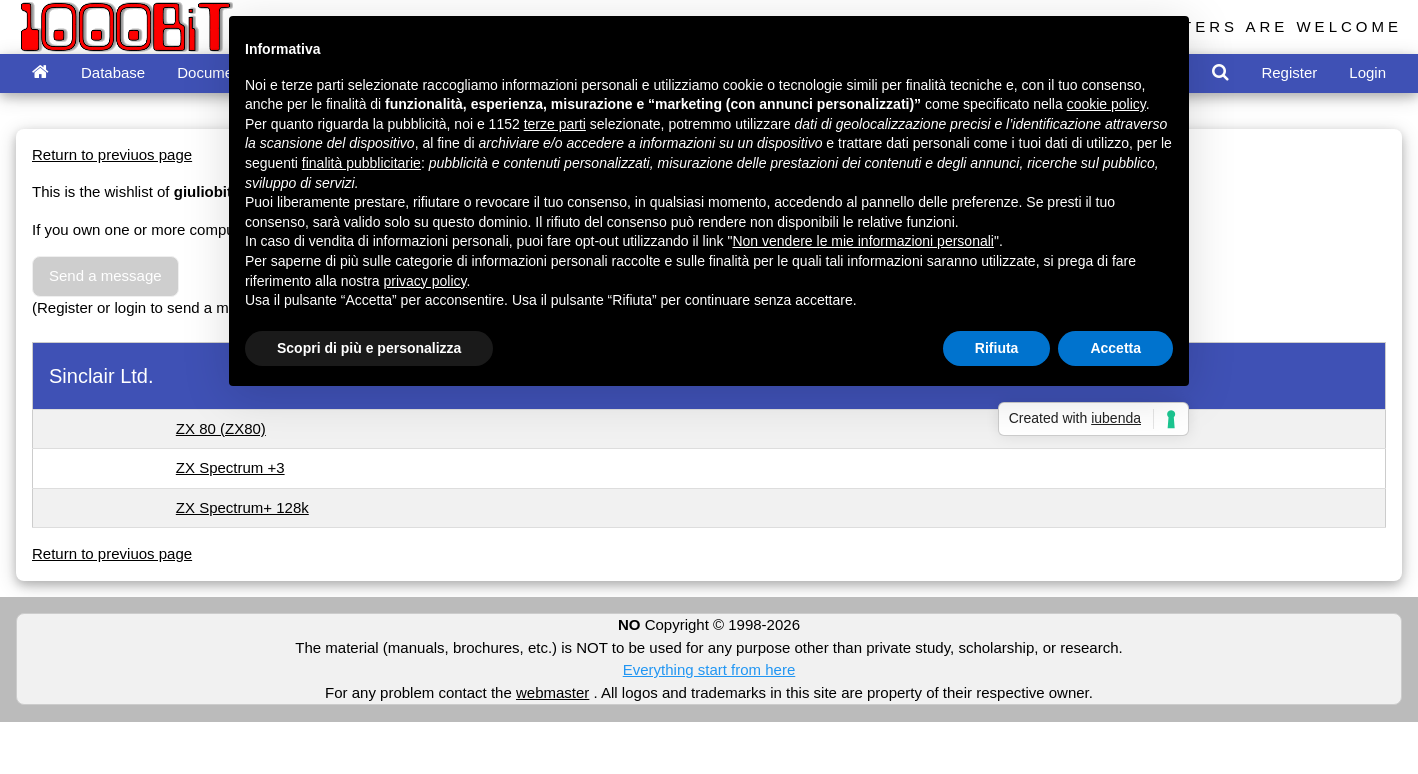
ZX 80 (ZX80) (221, 428)
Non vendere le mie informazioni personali (862, 241)
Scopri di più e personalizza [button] (369, 348)
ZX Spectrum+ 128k (242, 507)
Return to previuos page (112, 154)
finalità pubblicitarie (361, 163)
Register (1289, 72)
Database (113, 72)
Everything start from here (709, 669)
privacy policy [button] (425, 281)
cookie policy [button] (1106, 104)
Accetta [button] (1115, 348)
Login (1367, 72)
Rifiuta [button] (997, 348)
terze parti (555, 124)
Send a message (105, 275)
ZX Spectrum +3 (230, 467)
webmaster (552, 692)
